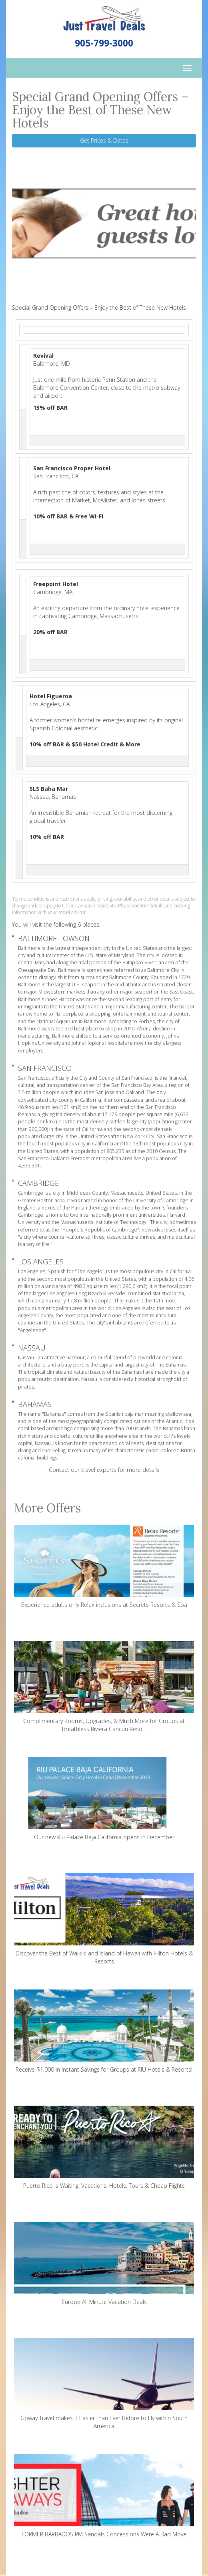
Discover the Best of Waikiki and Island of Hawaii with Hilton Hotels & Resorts (104, 1919)
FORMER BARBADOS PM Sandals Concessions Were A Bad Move (104, 2496)
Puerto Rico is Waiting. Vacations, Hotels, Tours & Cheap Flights (104, 2147)
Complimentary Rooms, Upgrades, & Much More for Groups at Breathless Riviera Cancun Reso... (104, 1687)
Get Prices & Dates (104, 140)
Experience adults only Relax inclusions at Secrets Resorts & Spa (104, 1566)
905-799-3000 (104, 43)
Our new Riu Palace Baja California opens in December (104, 1799)
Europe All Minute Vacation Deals (104, 2264)
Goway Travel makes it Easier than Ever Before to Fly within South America (104, 2384)
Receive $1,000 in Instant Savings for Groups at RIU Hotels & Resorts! (104, 2031)
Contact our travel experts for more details (104, 1469)
